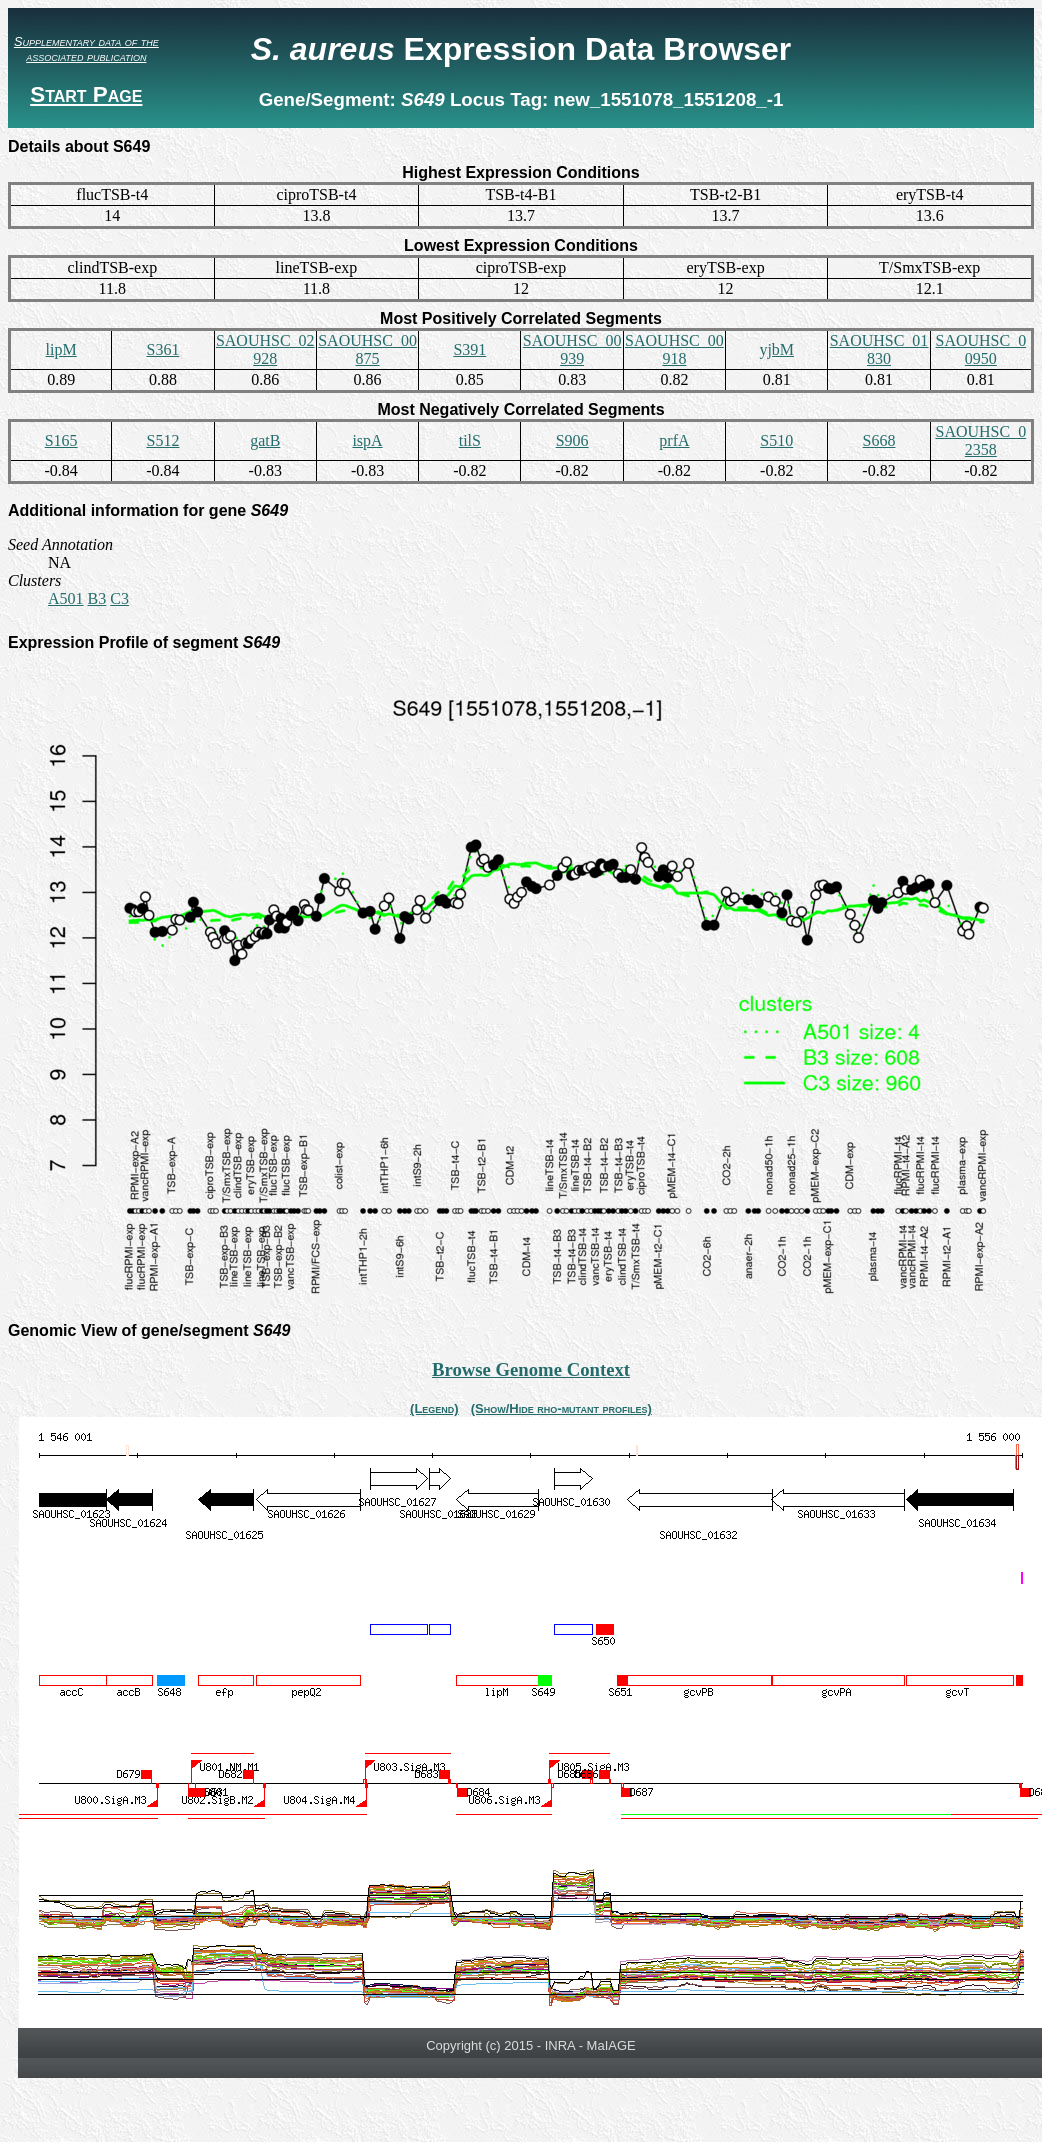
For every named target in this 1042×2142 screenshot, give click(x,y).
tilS (470, 440)
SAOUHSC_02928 (265, 349)
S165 (61, 440)
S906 (572, 440)
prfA (674, 440)
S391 (469, 349)
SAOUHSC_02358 (980, 440)
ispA (367, 440)
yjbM (776, 349)
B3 (97, 598)
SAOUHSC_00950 (980, 349)
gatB (265, 440)
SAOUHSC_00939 (572, 349)
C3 (119, 598)
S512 (162, 440)
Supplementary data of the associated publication (86, 49)
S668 (879, 440)
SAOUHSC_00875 (367, 349)
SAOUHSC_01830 (879, 349)
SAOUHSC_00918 (674, 349)
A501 (66, 598)
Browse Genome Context (531, 1369)
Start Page (86, 94)
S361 (162, 349)
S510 (776, 440)
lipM (61, 349)
